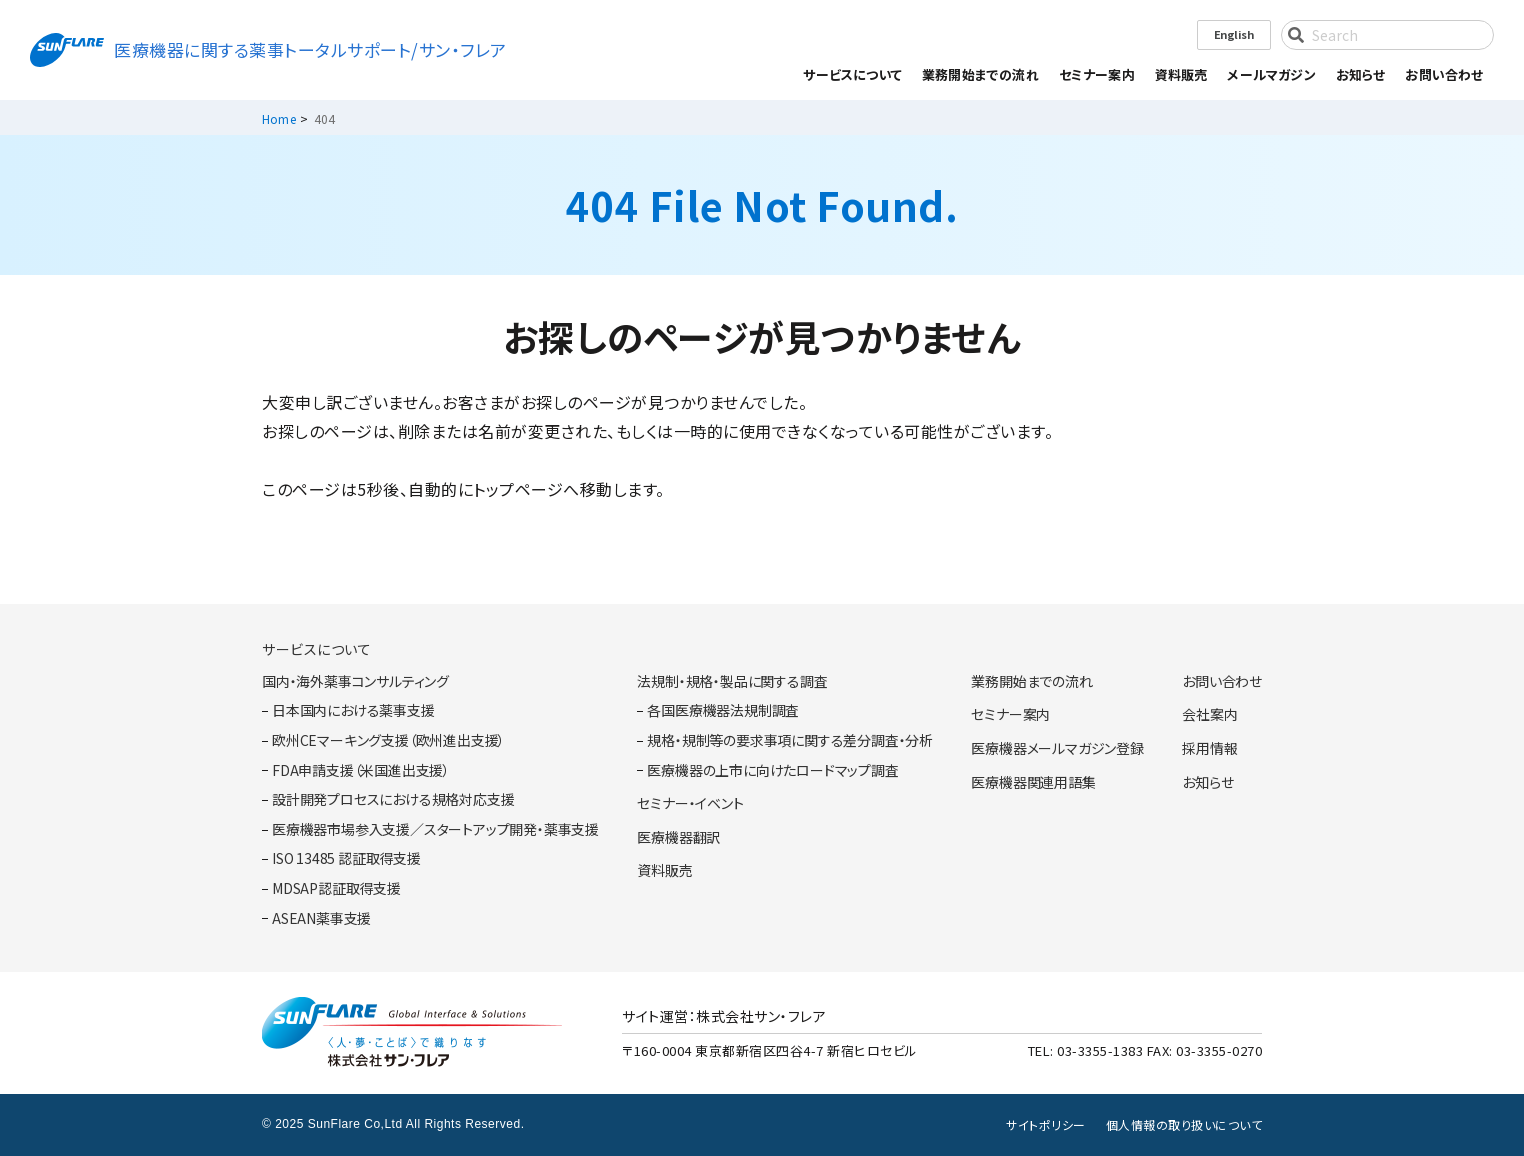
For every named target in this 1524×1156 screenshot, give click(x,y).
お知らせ (1361, 74)
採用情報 (1209, 748)
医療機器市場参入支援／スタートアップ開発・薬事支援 (435, 829)
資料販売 (1181, 74)
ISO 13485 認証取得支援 (346, 858)
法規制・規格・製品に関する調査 (732, 681)
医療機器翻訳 (678, 837)
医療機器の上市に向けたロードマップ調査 (772, 770)
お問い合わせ (1444, 74)
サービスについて (316, 649)
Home (279, 118)
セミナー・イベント (690, 803)
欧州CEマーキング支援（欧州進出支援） (388, 740)
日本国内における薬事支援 (353, 710)
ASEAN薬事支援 (321, 918)
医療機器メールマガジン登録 (1057, 748)
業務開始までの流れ (980, 74)
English (1234, 34)
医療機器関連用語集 (1033, 782)
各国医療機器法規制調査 (723, 710)
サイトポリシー (1046, 1125)
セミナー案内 (1097, 74)
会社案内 (1209, 714)
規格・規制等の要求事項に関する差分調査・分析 (790, 740)
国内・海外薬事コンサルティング (355, 681)
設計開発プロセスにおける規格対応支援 (393, 799)
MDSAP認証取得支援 (336, 888)
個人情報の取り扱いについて (1184, 1125)
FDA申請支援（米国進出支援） (361, 770)
